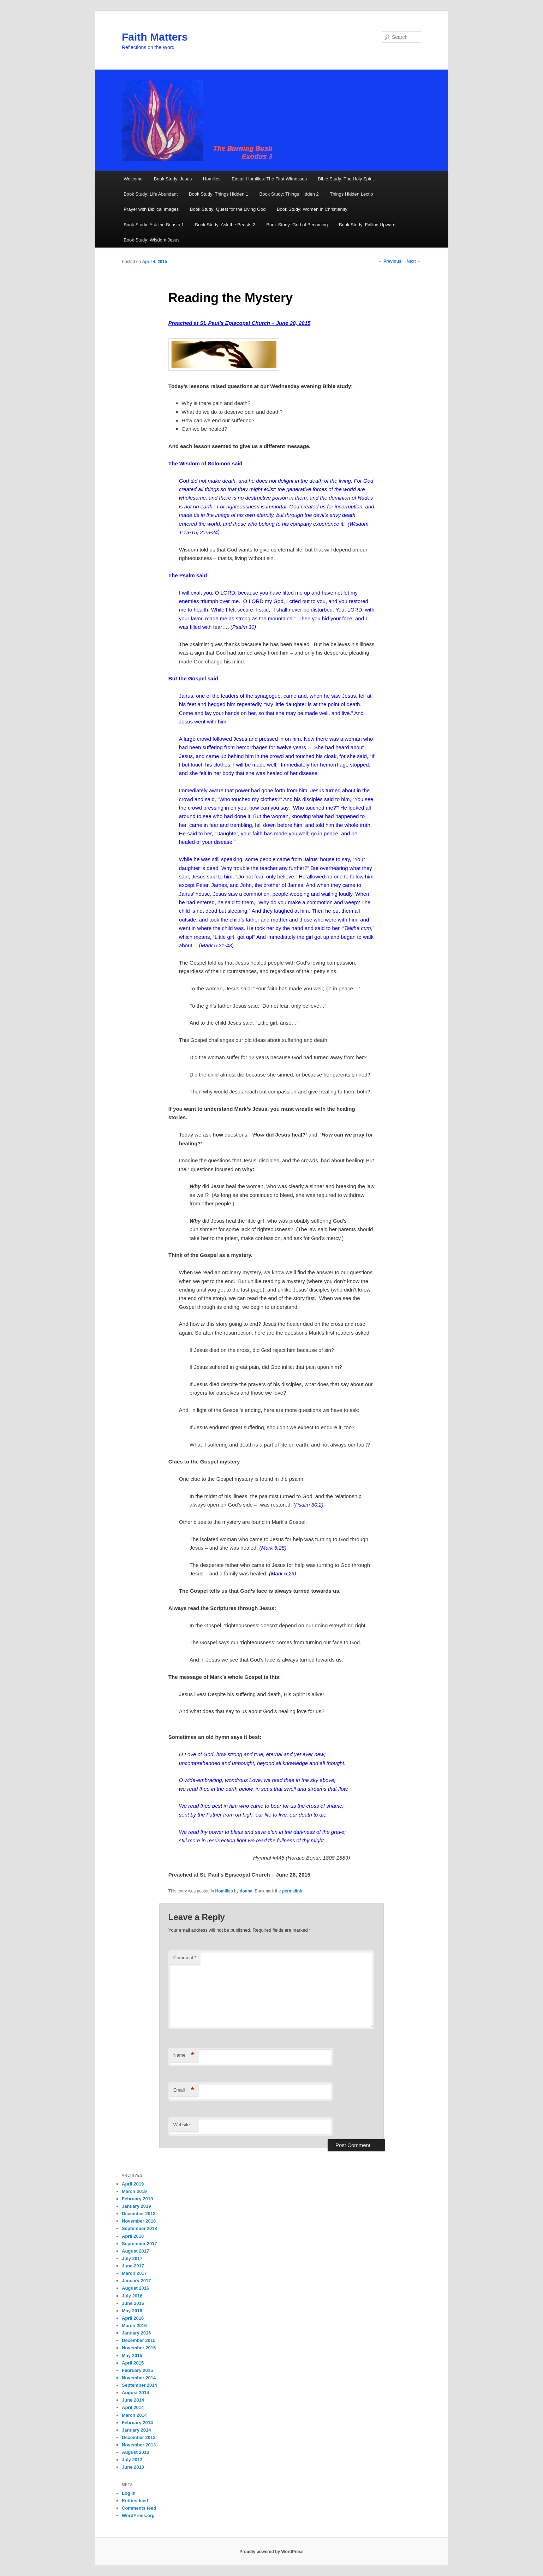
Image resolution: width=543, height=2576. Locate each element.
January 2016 (136, 2333)
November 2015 (139, 2347)
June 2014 (133, 2400)
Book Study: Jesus (173, 178)
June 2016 (133, 2303)
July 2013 (132, 2459)
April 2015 (133, 2363)
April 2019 (133, 2184)
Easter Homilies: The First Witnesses (269, 178)
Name (183, 2055)
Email (183, 2090)
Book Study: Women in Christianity (312, 209)
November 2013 (139, 2444)
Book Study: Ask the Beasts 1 (154, 224)
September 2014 (139, 2385)
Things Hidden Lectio (351, 194)
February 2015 (137, 2370)
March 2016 (134, 2325)
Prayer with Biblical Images (151, 209)
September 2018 (139, 2228)
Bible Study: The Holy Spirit (346, 178)
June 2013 (133, 2467)
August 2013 (135, 2452)
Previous (389, 261)
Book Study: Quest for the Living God (228, 209)
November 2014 (139, 2377)
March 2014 (134, 2415)
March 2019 (134, 2191)
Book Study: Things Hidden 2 (289, 194)
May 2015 (132, 2355)
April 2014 (133, 2407)
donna (246, 1891)
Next (414, 261)
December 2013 (138, 2437)
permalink (292, 1891)
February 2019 (137, 2198)
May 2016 (132, 2310)
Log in (129, 2493)
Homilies (212, 178)
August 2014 (135, 2392)
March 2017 (134, 2273)
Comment (184, 1957)
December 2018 (138, 2213)
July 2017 (132, 2258)
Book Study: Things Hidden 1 (218, 194)
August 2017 (135, 2251)
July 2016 (132, 2295)
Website (181, 2124)
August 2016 (135, 2288)
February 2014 (137, 2422)
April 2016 (133, 2318)
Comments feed (139, 2508)
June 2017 (133, 2265)
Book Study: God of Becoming (297, 224)
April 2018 (133, 2236)
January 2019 (136, 2206)
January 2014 (136, 2430)
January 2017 (136, 2280)
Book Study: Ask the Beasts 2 (225, 224)
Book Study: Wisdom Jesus (151, 240)
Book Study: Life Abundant (151, 194)
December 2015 (138, 2340)
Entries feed (135, 2500)
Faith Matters (155, 37)
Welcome (133, 178)
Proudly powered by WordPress (271, 2551)
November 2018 (139, 2221)
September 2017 (139, 2243)
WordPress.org (138, 2515)
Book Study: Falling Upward (367, 224)
